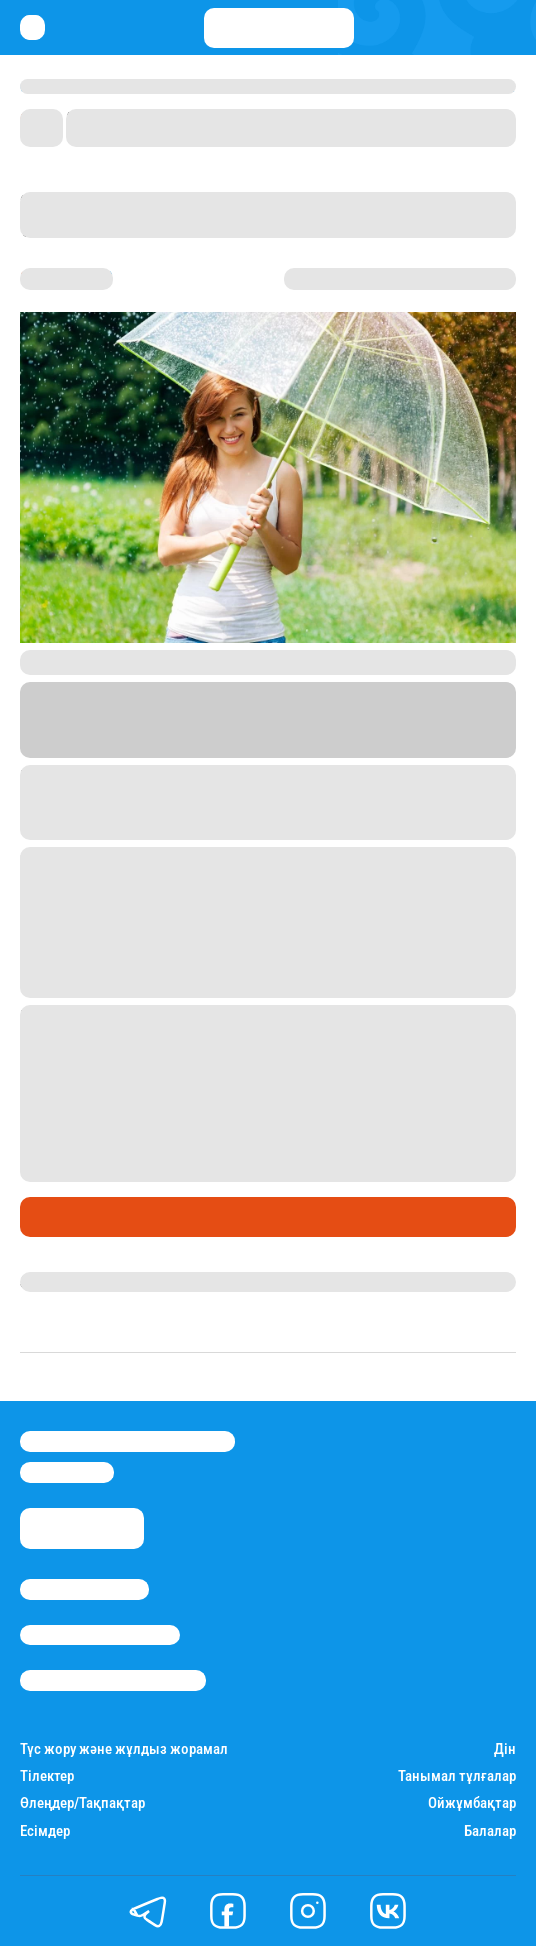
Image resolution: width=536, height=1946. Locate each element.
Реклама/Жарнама (100, 1635)
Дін (505, 1749)
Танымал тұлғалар (457, 1776)
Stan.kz (210, 745)
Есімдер (45, 1831)
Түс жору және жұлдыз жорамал (124, 1749)
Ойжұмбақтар (472, 1803)
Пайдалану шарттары (113, 1680)
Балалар (490, 1831)
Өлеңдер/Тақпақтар (82, 1803)
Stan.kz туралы (84, 1589)
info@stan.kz (67, 1472)
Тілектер (47, 1776)
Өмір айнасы (74, 1217)
